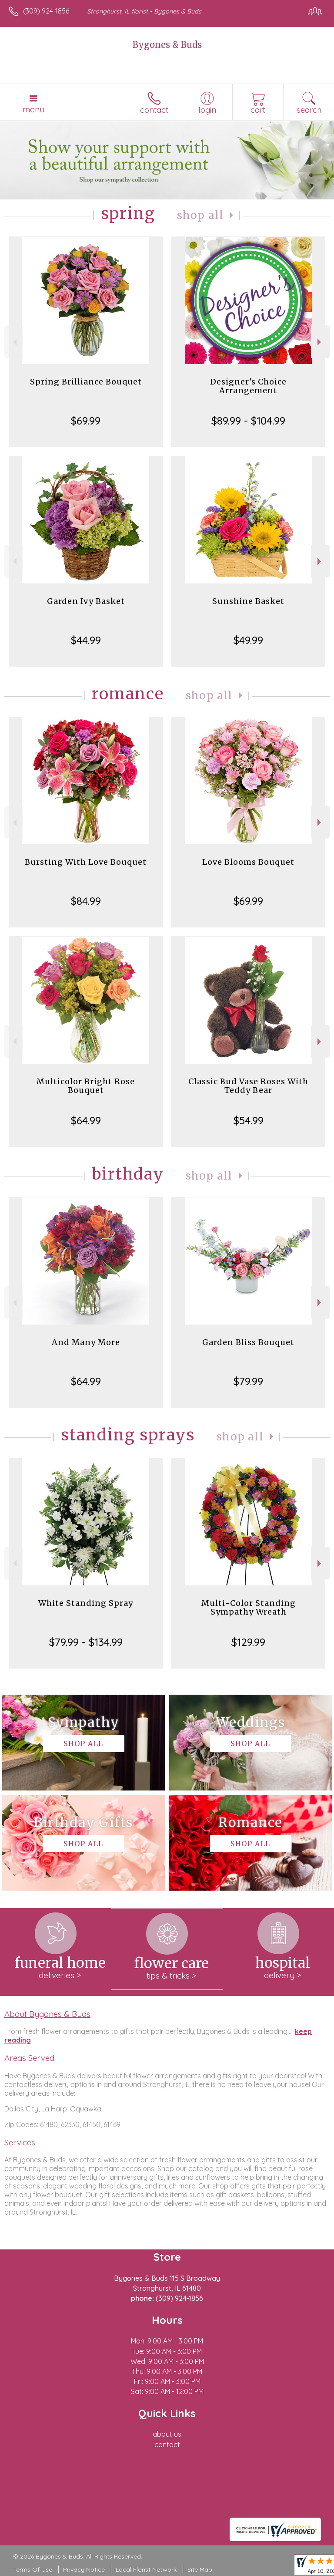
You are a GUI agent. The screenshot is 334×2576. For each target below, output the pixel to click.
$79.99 (248, 1381)
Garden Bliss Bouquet (248, 1342)
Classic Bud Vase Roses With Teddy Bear (248, 1085)
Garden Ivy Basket (86, 601)
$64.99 (86, 1120)
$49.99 (248, 640)
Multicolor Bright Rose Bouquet (86, 1085)
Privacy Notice (84, 2569)
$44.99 (86, 640)
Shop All (200, 215)
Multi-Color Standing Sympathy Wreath (248, 1607)
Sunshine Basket (248, 601)
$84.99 (86, 900)
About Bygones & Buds (47, 2014)
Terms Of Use (32, 2569)
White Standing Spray (85, 1603)
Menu (33, 109)
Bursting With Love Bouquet (86, 862)
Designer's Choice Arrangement (248, 386)
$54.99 (249, 1120)
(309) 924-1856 (46, 11)
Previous (13, 342)
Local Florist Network (146, 2569)
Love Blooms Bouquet (248, 862)
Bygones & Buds (167, 44)
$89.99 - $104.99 (248, 420)
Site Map (199, 2569)
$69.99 (85, 420)
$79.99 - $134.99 (86, 1642)
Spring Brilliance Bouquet (86, 382)
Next (320, 342)
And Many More (86, 1342)
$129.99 (248, 1642)
